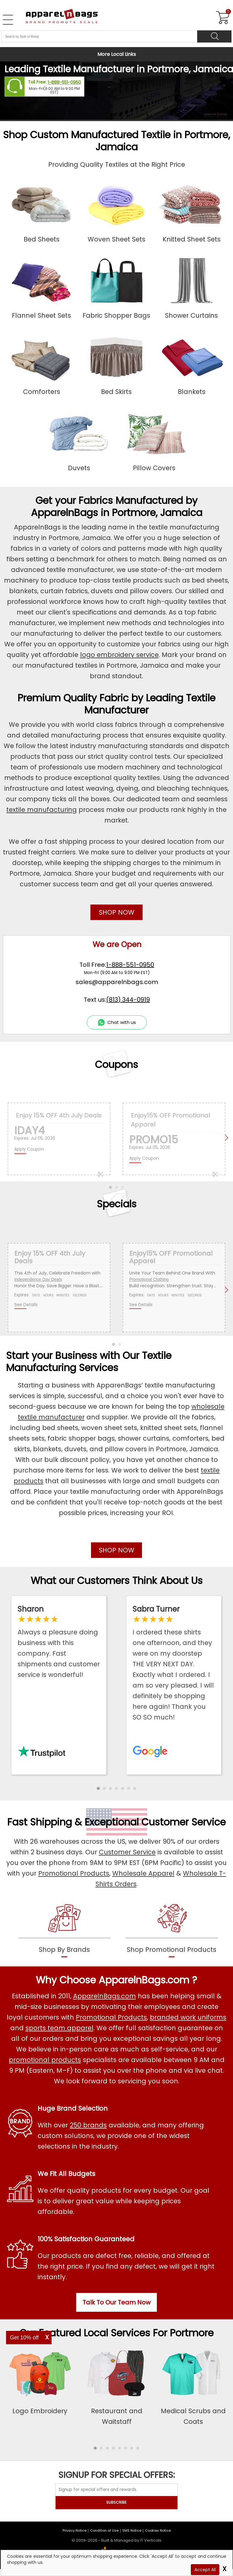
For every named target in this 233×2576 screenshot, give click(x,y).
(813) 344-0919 (128, 999)
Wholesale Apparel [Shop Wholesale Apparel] (143, 1873)
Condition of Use (104, 2530)
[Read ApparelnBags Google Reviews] (174, 1663)
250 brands (88, 2125)
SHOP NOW (116, 912)
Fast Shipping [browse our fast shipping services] (39, 1822)
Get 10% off (24, 2338)
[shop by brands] (64, 1929)
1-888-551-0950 (64, 82)
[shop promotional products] (172, 1929)
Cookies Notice (158, 2530)
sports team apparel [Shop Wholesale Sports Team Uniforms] (59, 2028)
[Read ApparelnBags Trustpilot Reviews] (59, 1642)
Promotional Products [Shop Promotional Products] (73, 1873)
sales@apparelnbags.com (117, 982)
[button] (98, 1788)
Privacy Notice (74, 2530)
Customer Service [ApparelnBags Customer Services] (127, 1852)
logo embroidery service (119, 654)
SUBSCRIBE (116, 2502)
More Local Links (116, 54)
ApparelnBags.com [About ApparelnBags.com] (104, 1996)
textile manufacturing (41, 809)
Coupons (116, 1064)
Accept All (205, 2570)
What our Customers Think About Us (117, 1580)
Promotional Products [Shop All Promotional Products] (111, 2017)
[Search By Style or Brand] (99, 36)
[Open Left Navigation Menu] (8, 20)
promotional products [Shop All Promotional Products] (45, 2059)
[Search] (214, 36)
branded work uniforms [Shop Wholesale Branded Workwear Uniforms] (188, 2017)
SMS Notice (131, 2530)
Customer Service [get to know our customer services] (183, 1822)
